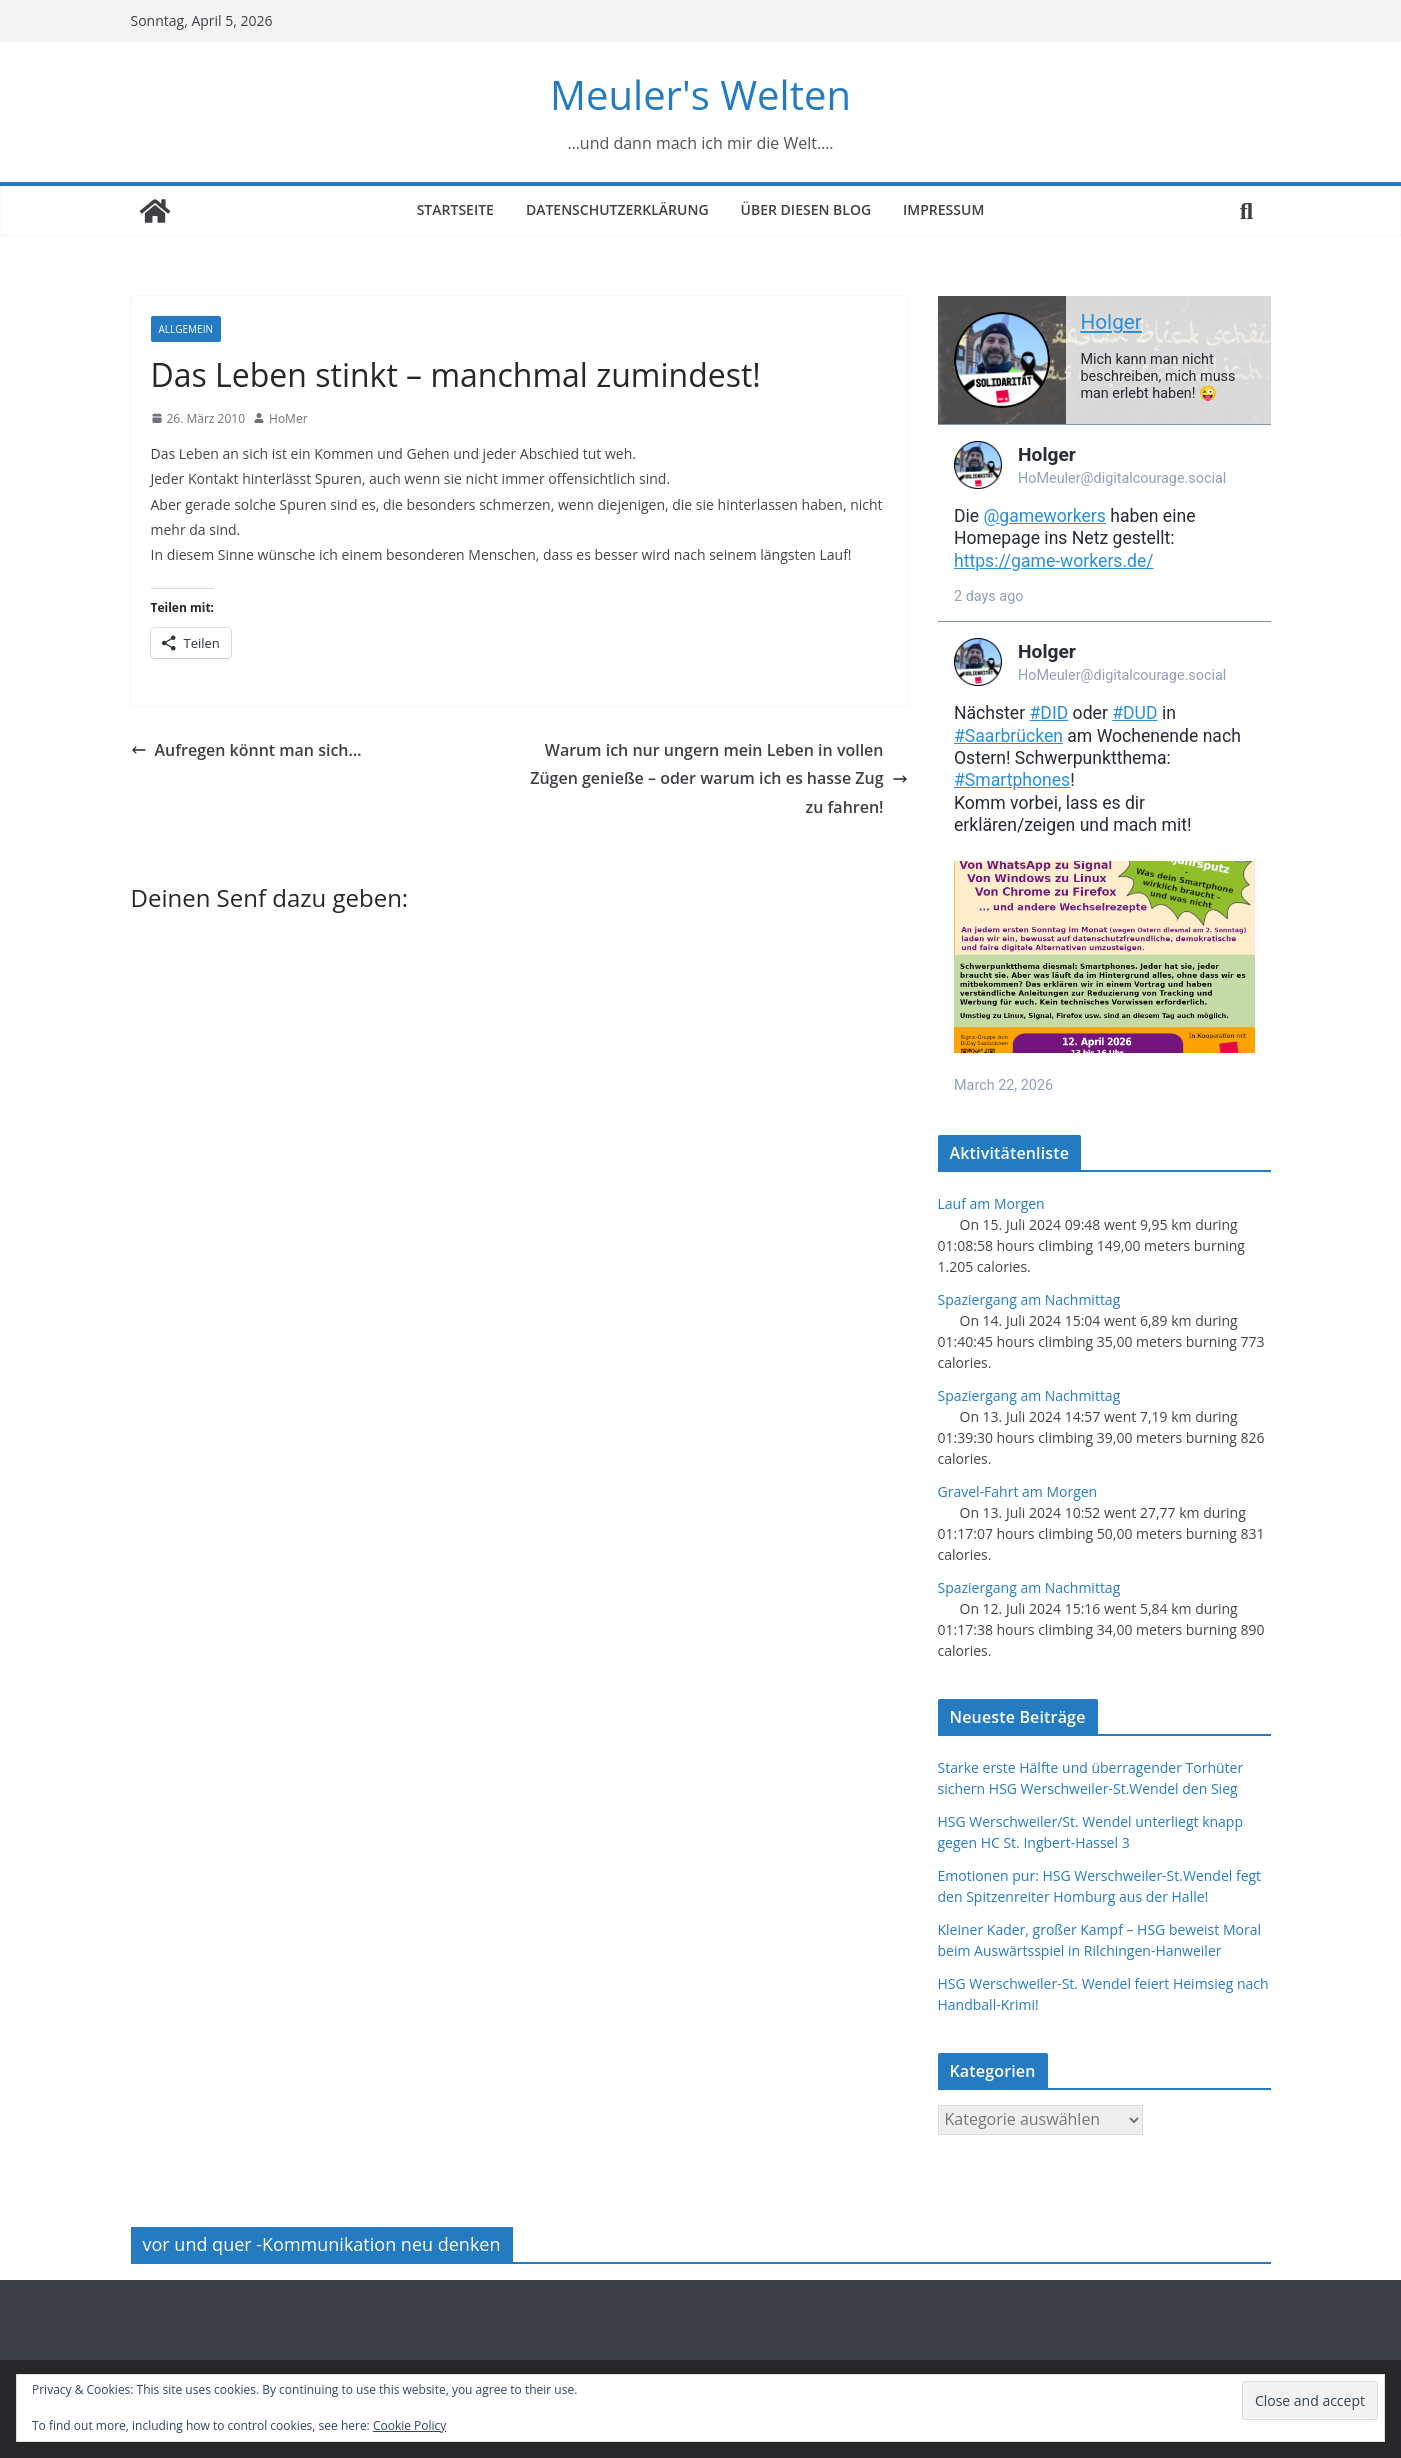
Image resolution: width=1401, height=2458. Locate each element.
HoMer (288, 418)
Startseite (455, 209)
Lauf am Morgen (991, 1203)
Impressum (943, 209)
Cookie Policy (409, 2425)
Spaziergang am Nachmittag (1029, 1299)
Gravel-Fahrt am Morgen (1018, 1491)
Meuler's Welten (700, 94)
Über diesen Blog (806, 209)
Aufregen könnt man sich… (246, 750)
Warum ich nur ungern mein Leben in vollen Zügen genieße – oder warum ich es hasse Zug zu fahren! (718, 779)
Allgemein (186, 329)
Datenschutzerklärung (617, 209)
